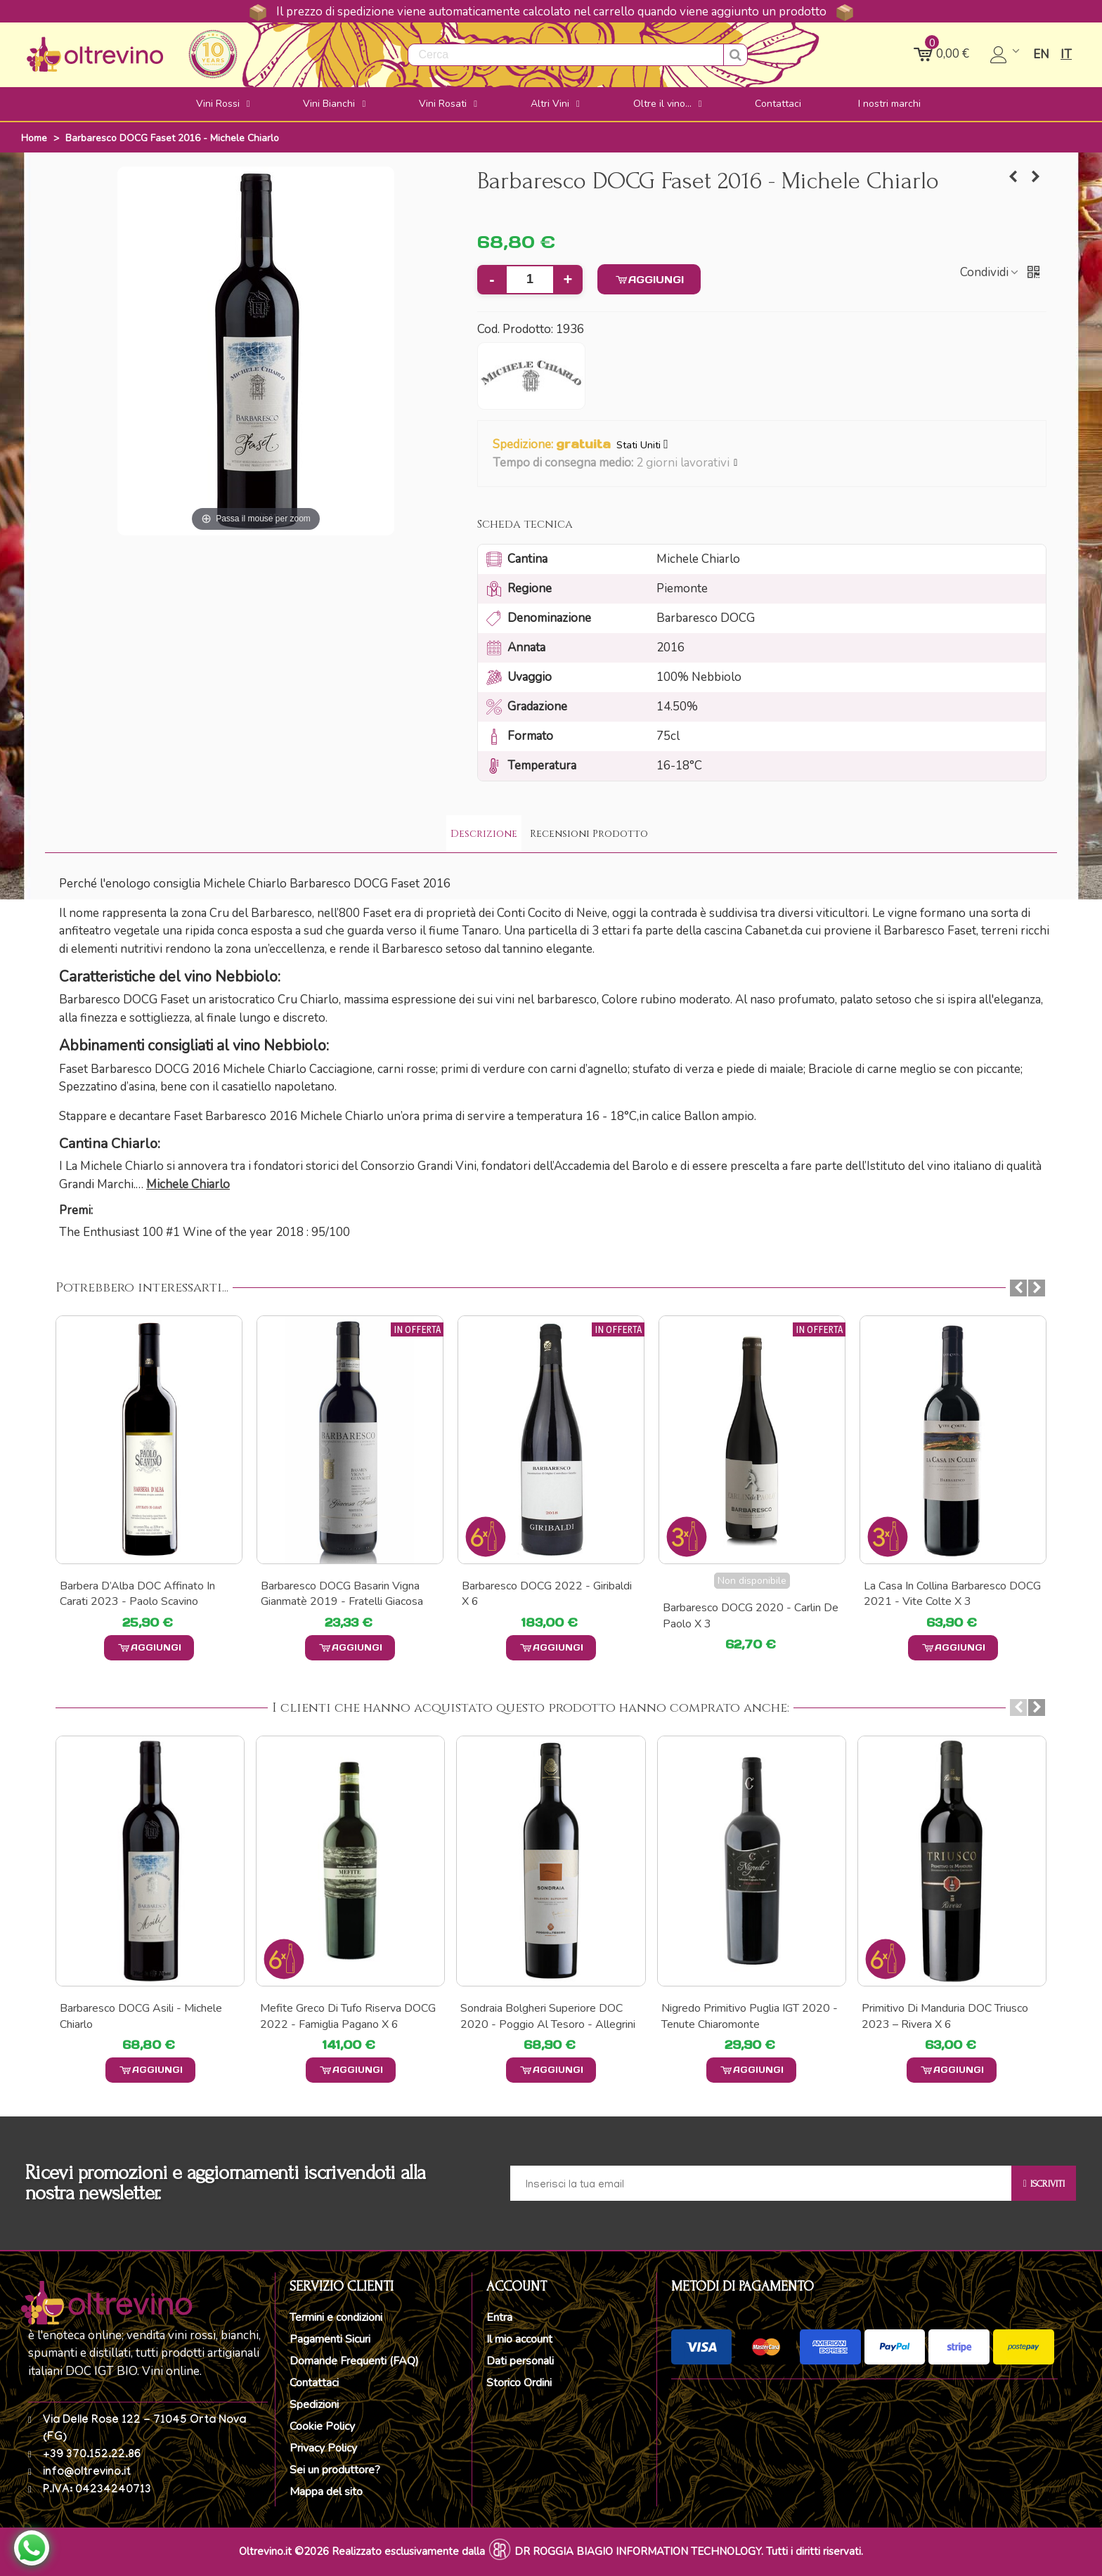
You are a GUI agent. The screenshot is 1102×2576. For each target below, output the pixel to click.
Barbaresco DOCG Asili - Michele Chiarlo (141, 2016)
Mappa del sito (326, 2491)
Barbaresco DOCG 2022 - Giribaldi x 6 (748, 1593)
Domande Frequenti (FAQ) (354, 2361)
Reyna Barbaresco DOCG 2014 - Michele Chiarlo (141, 1593)
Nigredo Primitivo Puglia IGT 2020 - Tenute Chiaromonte (749, 2016)
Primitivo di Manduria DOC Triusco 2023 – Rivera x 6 (945, 2016)
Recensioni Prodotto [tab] (589, 833)
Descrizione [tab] (483, 833)
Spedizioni (314, 2404)
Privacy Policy (323, 2448)
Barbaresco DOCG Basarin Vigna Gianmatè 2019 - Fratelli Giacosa (543, 1593)
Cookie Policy (322, 2426)
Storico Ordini (519, 2382)
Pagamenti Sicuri (330, 2339)
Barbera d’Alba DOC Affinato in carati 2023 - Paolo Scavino (338, 1593)
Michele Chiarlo (188, 1184)
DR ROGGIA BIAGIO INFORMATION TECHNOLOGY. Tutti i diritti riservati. (688, 2551)
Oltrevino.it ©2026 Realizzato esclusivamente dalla (362, 2551)
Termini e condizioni (336, 2317)
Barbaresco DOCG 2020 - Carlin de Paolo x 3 (951, 1615)
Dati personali (520, 2361)
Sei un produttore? (335, 2470)
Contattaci (314, 2382)
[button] (736, 463)
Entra (499, 2317)
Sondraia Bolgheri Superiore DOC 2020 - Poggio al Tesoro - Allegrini (547, 2016)
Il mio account (519, 2339)
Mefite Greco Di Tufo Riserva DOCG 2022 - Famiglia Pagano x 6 (348, 2016)
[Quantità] (530, 279)
